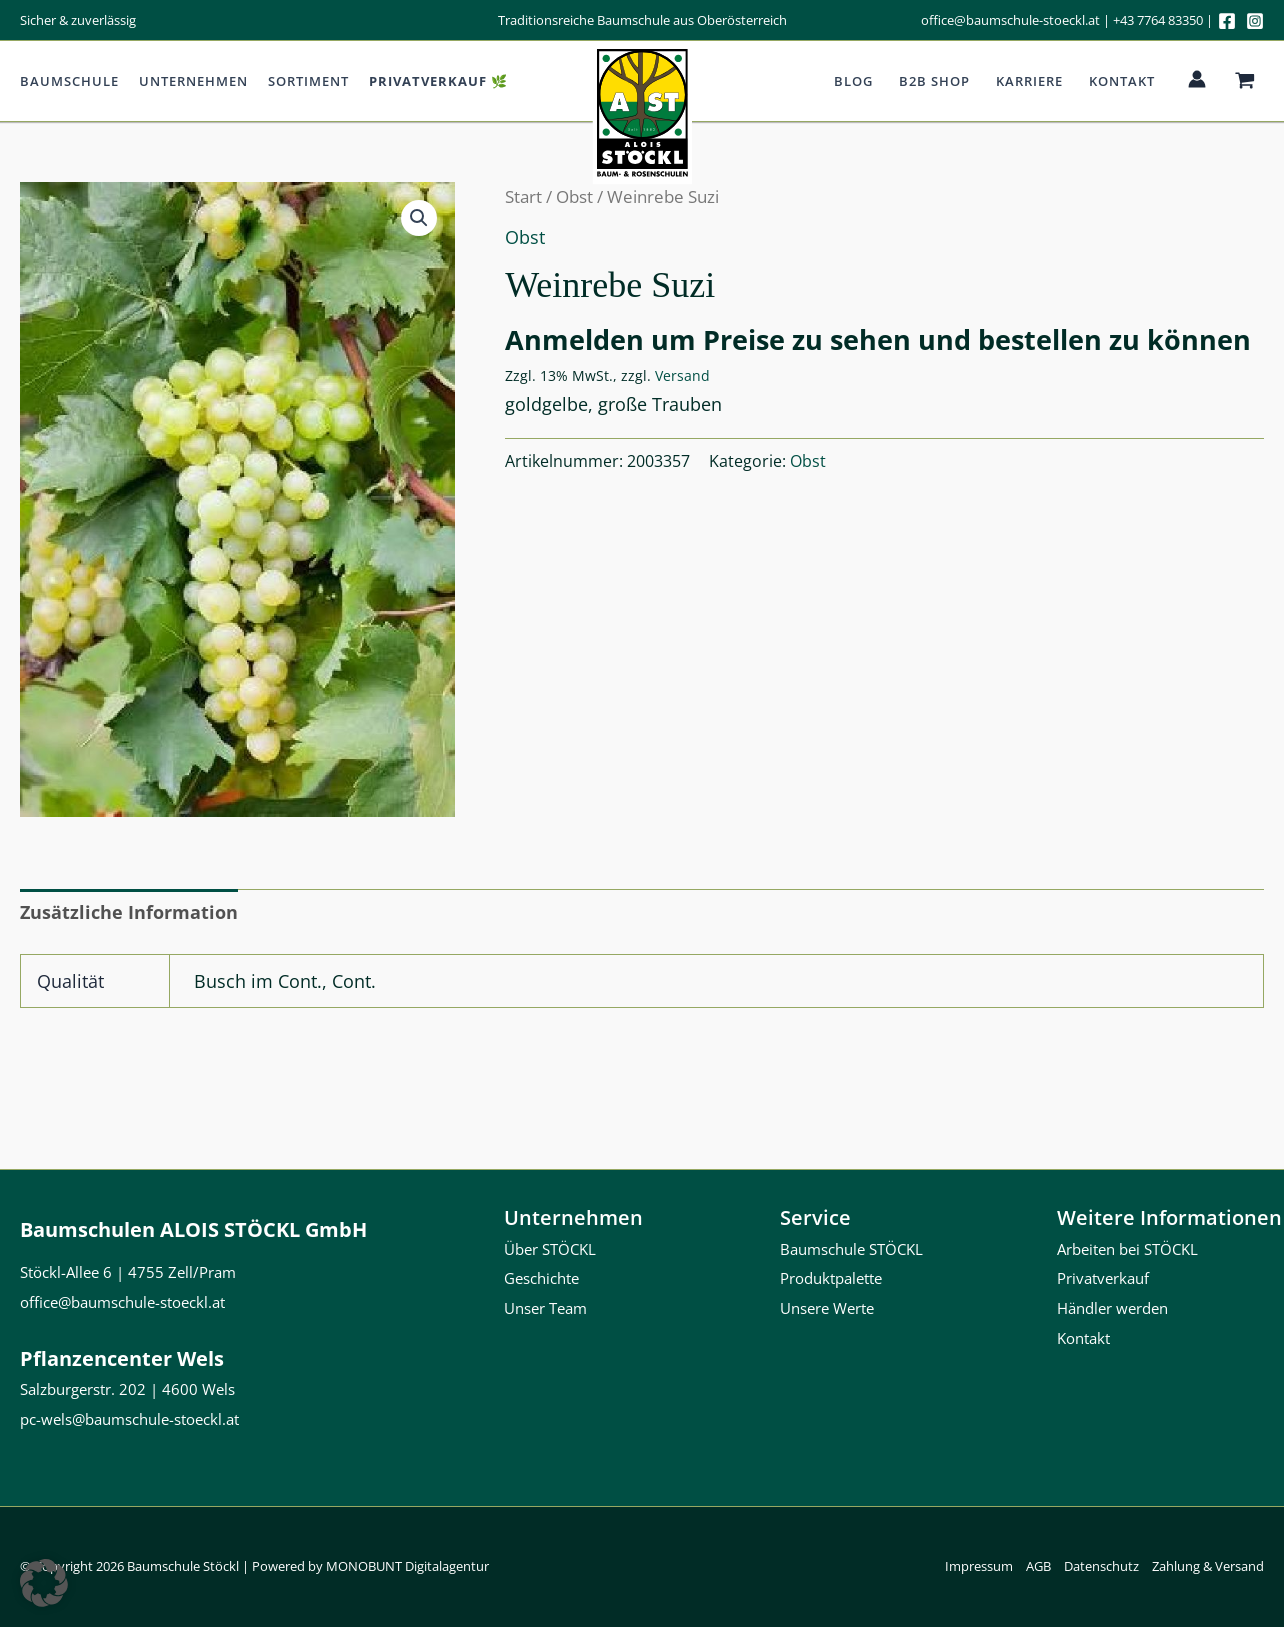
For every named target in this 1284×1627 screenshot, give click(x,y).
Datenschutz (1101, 1566)
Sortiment (308, 81)
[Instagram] (1255, 21)
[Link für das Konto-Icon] (1197, 79)
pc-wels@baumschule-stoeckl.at (129, 1419)
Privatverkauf (1103, 1278)
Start (523, 196)
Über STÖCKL (550, 1249)
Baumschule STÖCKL (851, 1249)
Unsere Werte (827, 1308)
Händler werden (1112, 1308)
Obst (574, 196)
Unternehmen (193, 81)
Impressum (979, 1566)
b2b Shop (934, 81)
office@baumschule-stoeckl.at (1010, 20)
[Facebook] (1227, 21)
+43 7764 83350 (1158, 20)
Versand (682, 375)
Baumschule (69, 81)
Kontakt (1122, 81)
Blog (853, 81)
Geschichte (541, 1278)
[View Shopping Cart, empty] (1245, 81)
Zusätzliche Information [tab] (129, 912)
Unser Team (545, 1308)
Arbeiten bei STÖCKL (1127, 1249)
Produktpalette (831, 1278)
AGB (1038, 1566)
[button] (419, 218)
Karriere (1029, 81)
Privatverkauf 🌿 (438, 81)
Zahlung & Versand (1208, 1566)
